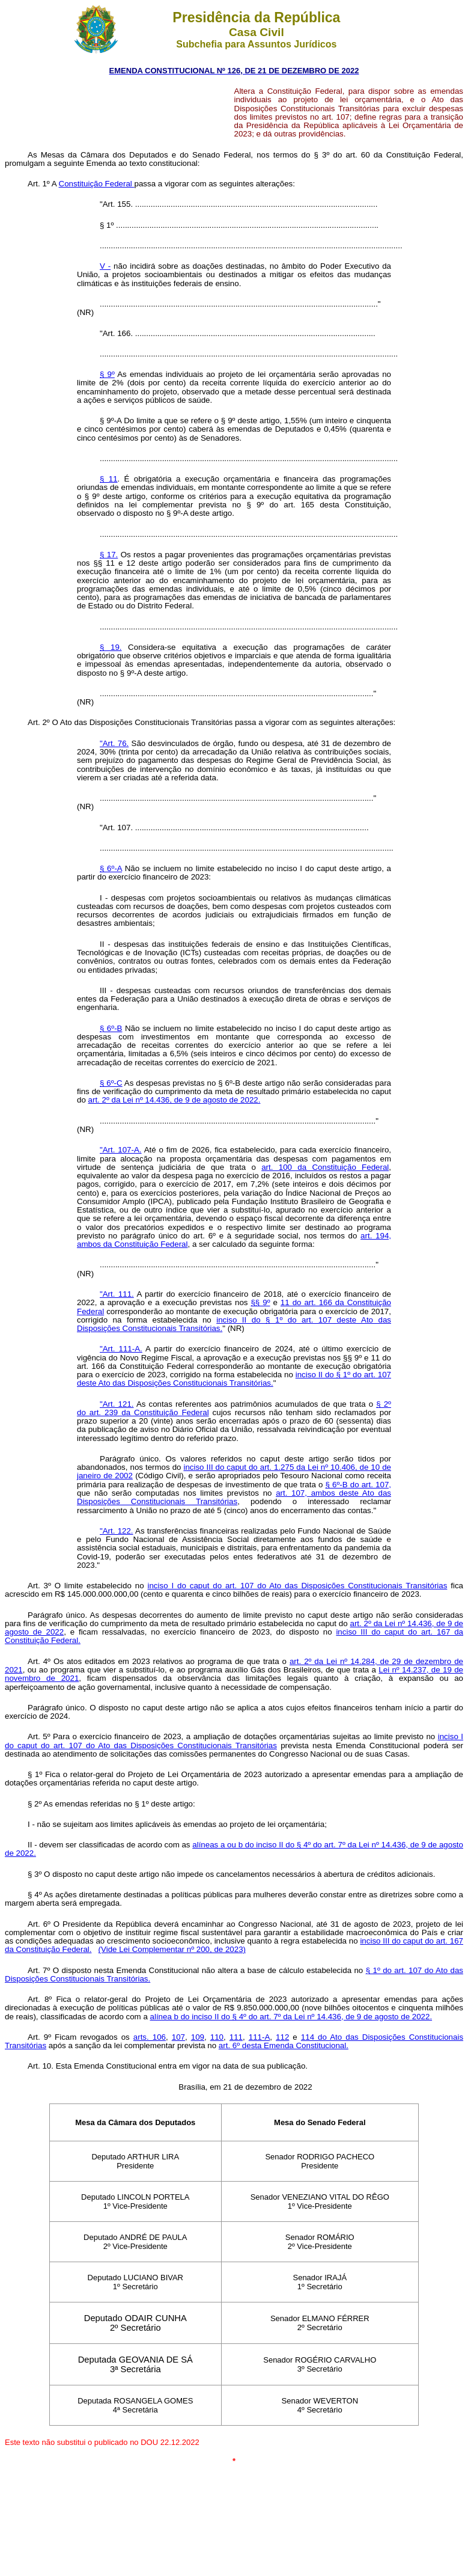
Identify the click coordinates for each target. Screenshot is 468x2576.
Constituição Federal (97, 183)
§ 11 (109, 478)
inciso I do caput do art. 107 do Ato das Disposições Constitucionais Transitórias (297, 1585)
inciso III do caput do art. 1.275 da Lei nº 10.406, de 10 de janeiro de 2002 (234, 1471)
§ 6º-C (111, 1083)
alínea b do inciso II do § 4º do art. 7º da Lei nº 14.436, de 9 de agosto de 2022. (291, 2016)
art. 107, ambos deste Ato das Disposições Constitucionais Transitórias (234, 1497)
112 (282, 2037)
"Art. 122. (116, 1530)
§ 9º (107, 374)
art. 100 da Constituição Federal (325, 1167)
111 (236, 2037)
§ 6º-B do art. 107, (359, 1484)
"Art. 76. (114, 743)
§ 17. (109, 554)
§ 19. (111, 647)
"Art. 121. (117, 1404)
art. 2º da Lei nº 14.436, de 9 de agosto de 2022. (174, 1099)
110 (216, 2037)
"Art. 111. (117, 1294)
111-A (259, 2037)
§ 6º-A (111, 868)
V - (105, 266)
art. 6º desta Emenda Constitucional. (283, 2045)
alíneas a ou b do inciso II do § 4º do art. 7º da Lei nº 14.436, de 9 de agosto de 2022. (234, 1849)
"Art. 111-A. (121, 1348)
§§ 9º (260, 1302)
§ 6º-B (111, 1028)
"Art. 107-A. (121, 1149)
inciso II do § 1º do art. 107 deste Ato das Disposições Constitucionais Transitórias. (234, 1324)
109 (197, 2037)
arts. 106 (149, 2037)
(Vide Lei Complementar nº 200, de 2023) (172, 1949)
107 (178, 2037)
